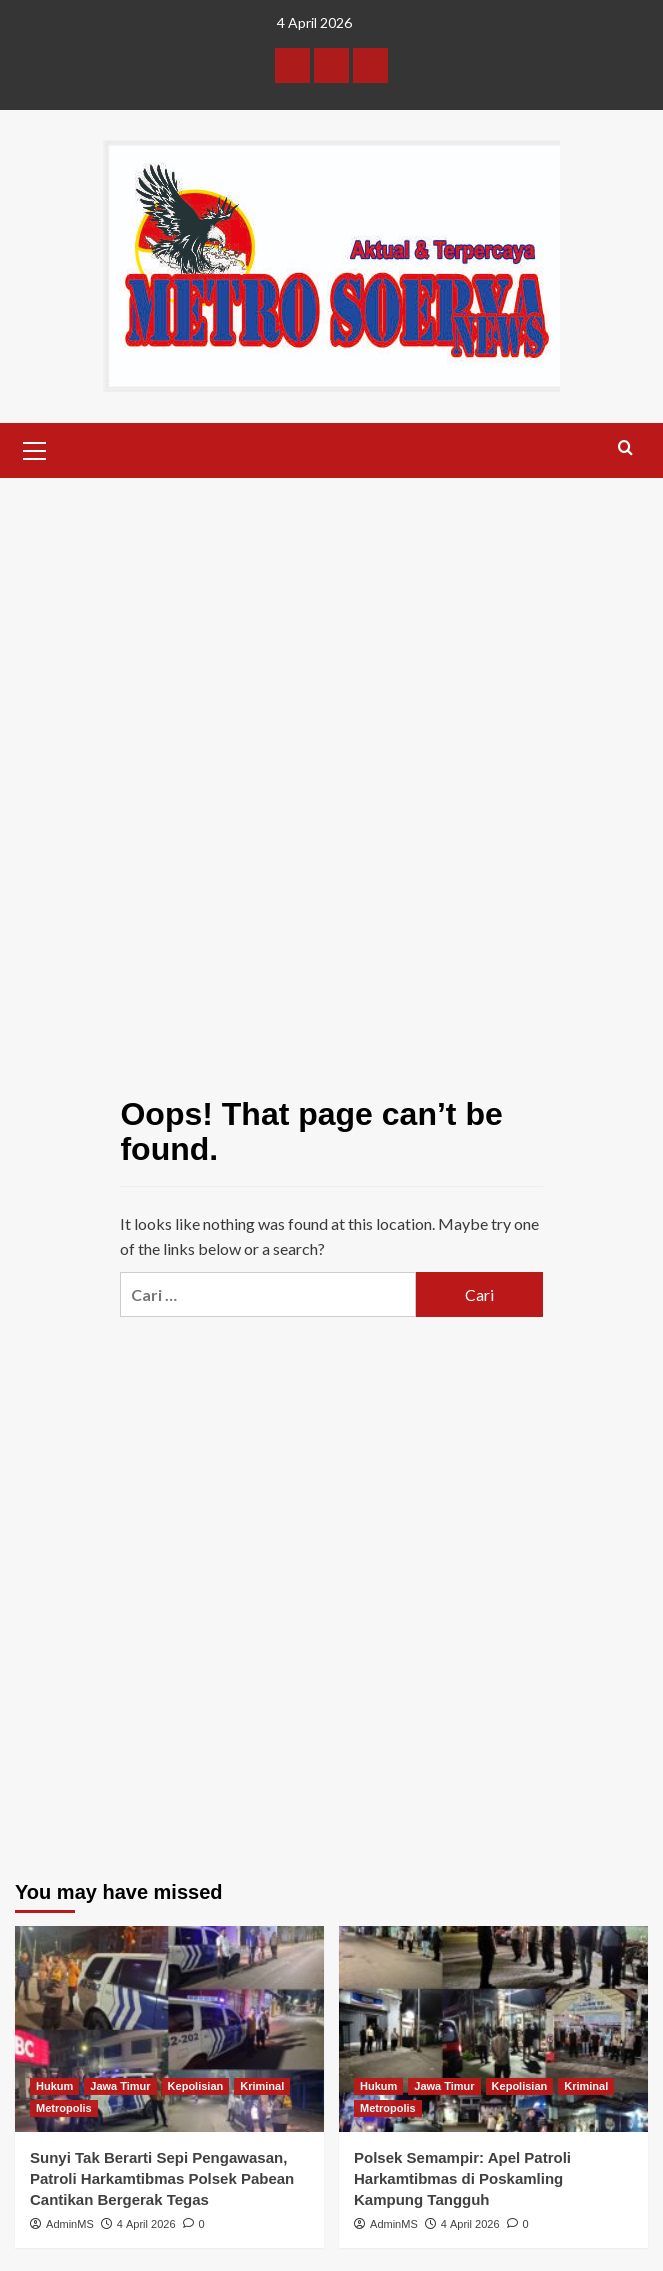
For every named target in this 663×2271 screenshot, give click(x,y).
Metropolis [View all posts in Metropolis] (64, 2108)
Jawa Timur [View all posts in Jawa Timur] (120, 2086)
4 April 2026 (146, 2224)
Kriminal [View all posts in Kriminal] (262, 2086)
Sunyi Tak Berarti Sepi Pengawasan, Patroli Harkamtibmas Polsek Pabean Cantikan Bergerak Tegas (162, 2178)
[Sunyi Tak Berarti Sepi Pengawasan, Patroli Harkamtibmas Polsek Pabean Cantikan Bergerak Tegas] (169, 2029)
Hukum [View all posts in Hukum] (54, 2086)
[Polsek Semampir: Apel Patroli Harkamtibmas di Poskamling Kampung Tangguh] (493, 2029)
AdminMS (70, 2224)
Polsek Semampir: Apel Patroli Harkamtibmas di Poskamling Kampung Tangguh (462, 2178)
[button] (35, 448)
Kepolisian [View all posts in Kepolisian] (196, 2086)
